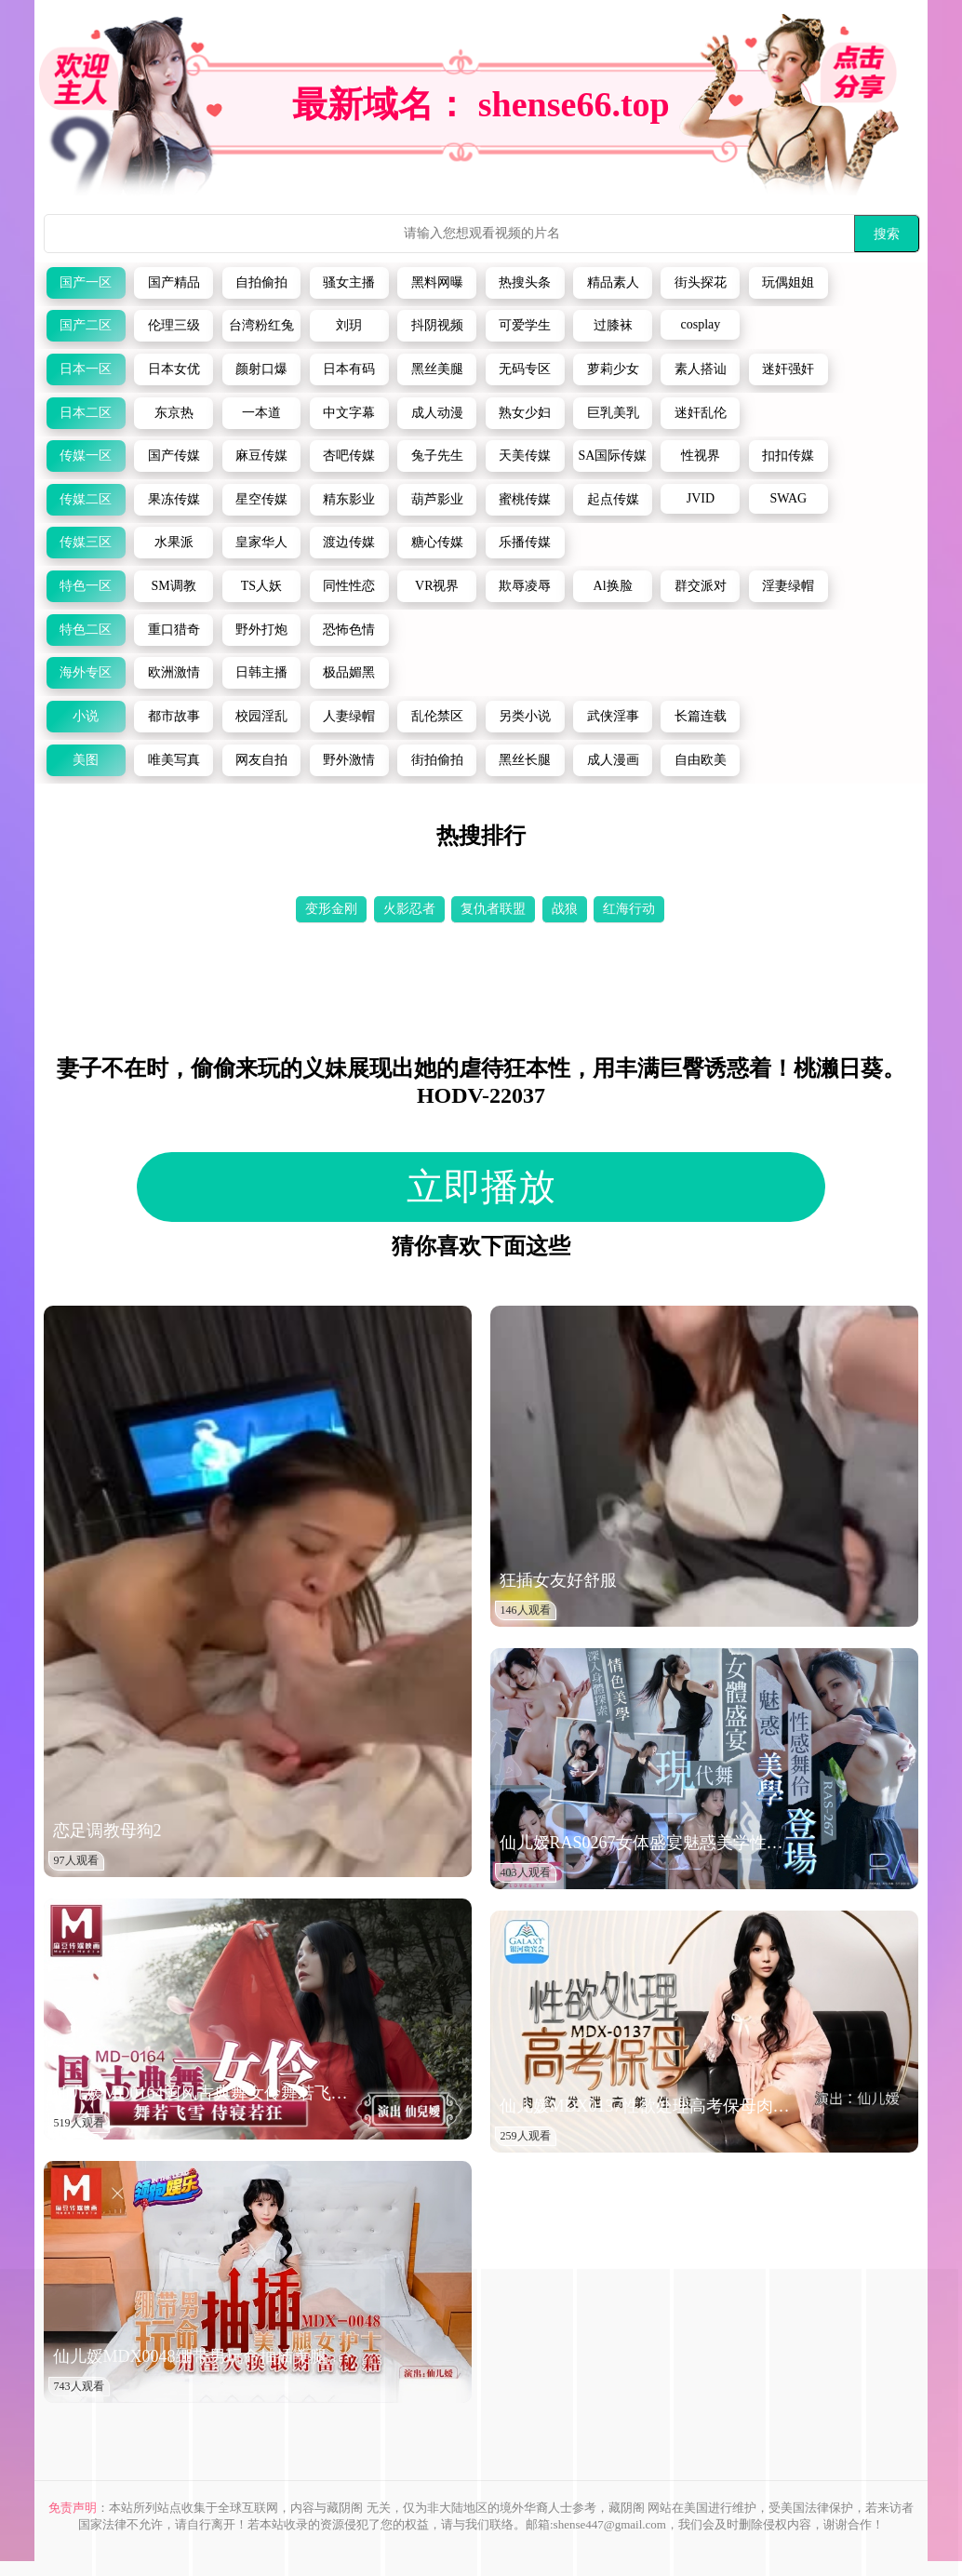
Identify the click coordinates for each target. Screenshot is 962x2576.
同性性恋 (349, 586)
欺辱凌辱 (525, 586)
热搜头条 (525, 282)
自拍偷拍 (261, 282)
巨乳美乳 (613, 413)
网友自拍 (261, 760)
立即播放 (481, 1187)
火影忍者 (409, 909)
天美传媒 (525, 456)
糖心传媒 (437, 542)
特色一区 (86, 586)
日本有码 (349, 369)
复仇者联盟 (493, 909)
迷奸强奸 (788, 369)
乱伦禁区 (437, 716)
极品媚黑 (349, 672)
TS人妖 (261, 586)
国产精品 (174, 282)
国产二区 (86, 325)
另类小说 (525, 716)
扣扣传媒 (788, 456)
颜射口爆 (261, 369)
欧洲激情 (174, 672)
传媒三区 (86, 542)
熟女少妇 (525, 413)
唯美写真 (174, 760)
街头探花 (701, 282)
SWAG (788, 498)
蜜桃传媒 (525, 499)
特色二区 (86, 630)
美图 (86, 760)
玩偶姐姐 (788, 282)
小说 (86, 716)
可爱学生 (525, 325)
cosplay (701, 324)
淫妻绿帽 (788, 586)
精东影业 (349, 499)
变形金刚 (331, 909)
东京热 (174, 413)
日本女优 (174, 369)
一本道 (261, 413)
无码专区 (525, 369)
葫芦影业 (437, 499)
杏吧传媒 (349, 456)
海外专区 (86, 672)
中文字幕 (349, 413)
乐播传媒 (525, 542)
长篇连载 (701, 716)
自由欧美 (701, 760)
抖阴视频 (437, 325)
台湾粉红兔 (261, 325)
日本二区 (86, 413)
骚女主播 (349, 282)
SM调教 (173, 586)
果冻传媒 (174, 499)
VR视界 (437, 586)
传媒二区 (86, 499)
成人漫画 (613, 760)
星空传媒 (261, 499)
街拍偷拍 (437, 760)
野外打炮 (261, 630)
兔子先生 (437, 456)
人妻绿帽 (349, 716)
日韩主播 (261, 672)
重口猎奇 (174, 630)
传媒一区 (86, 456)
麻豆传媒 (261, 456)
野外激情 (349, 760)
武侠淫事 (613, 716)
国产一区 (86, 282)
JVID (701, 498)
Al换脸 (613, 586)
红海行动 (629, 909)
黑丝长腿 (525, 760)
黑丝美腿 (437, 369)
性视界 (700, 456)
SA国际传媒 (613, 456)
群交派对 (701, 586)
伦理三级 (174, 325)
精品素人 (613, 282)
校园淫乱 (261, 716)
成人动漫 (437, 413)
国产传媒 (174, 456)
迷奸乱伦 (701, 413)
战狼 (565, 909)
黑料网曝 (437, 282)
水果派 (174, 542)
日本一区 (86, 369)
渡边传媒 (349, 542)
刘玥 (349, 325)
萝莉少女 (613, 369)
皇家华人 (261, 542)
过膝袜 (613, 325)
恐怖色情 (349, 630)
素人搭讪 (701, 369)
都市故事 (174, 716)
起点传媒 (613, 499)
